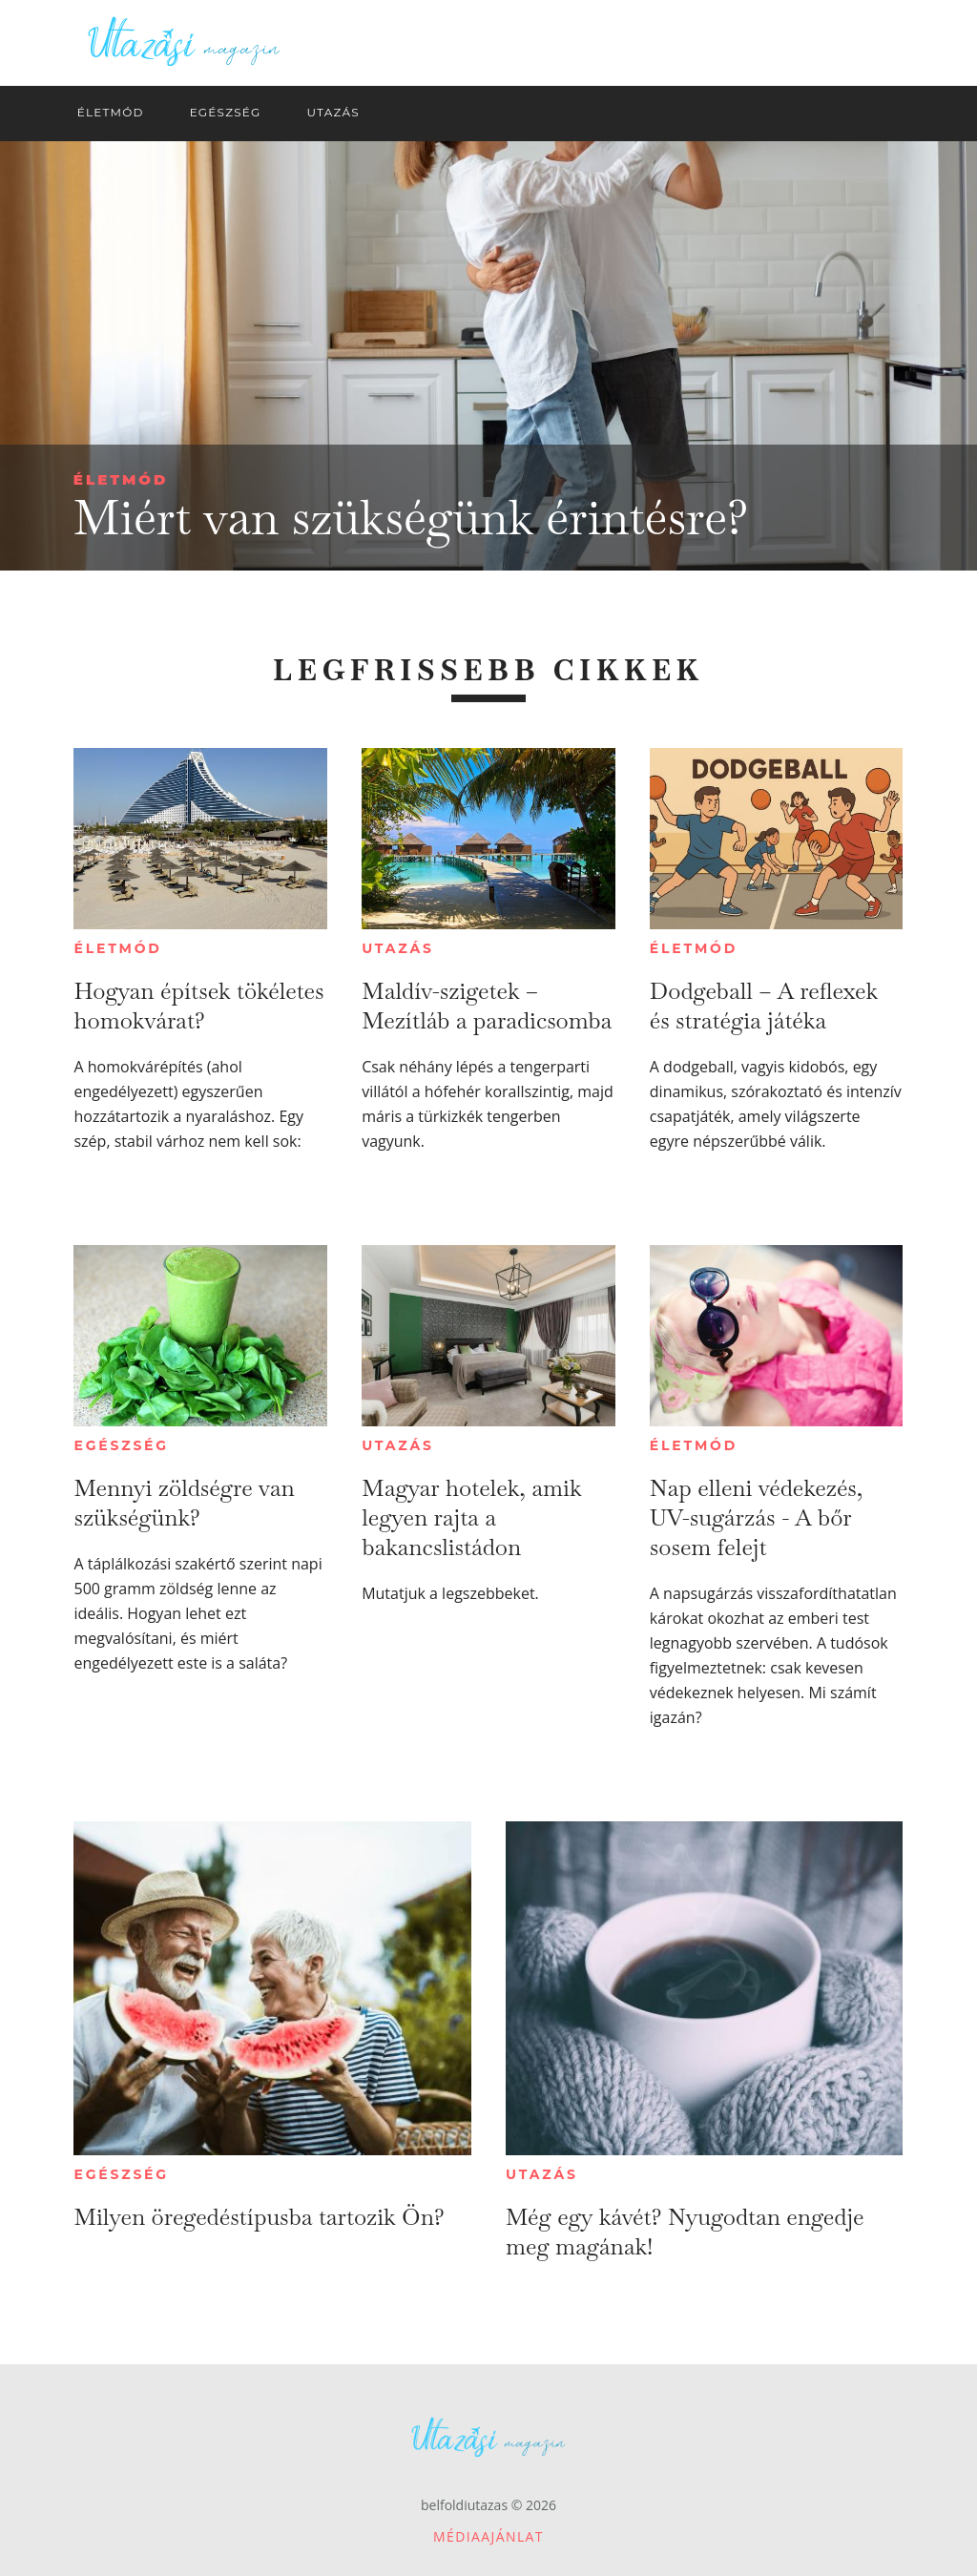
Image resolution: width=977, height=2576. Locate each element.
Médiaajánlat (488, 2536)
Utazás (398, 948)
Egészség (120, 1445)
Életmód (121, 479)
